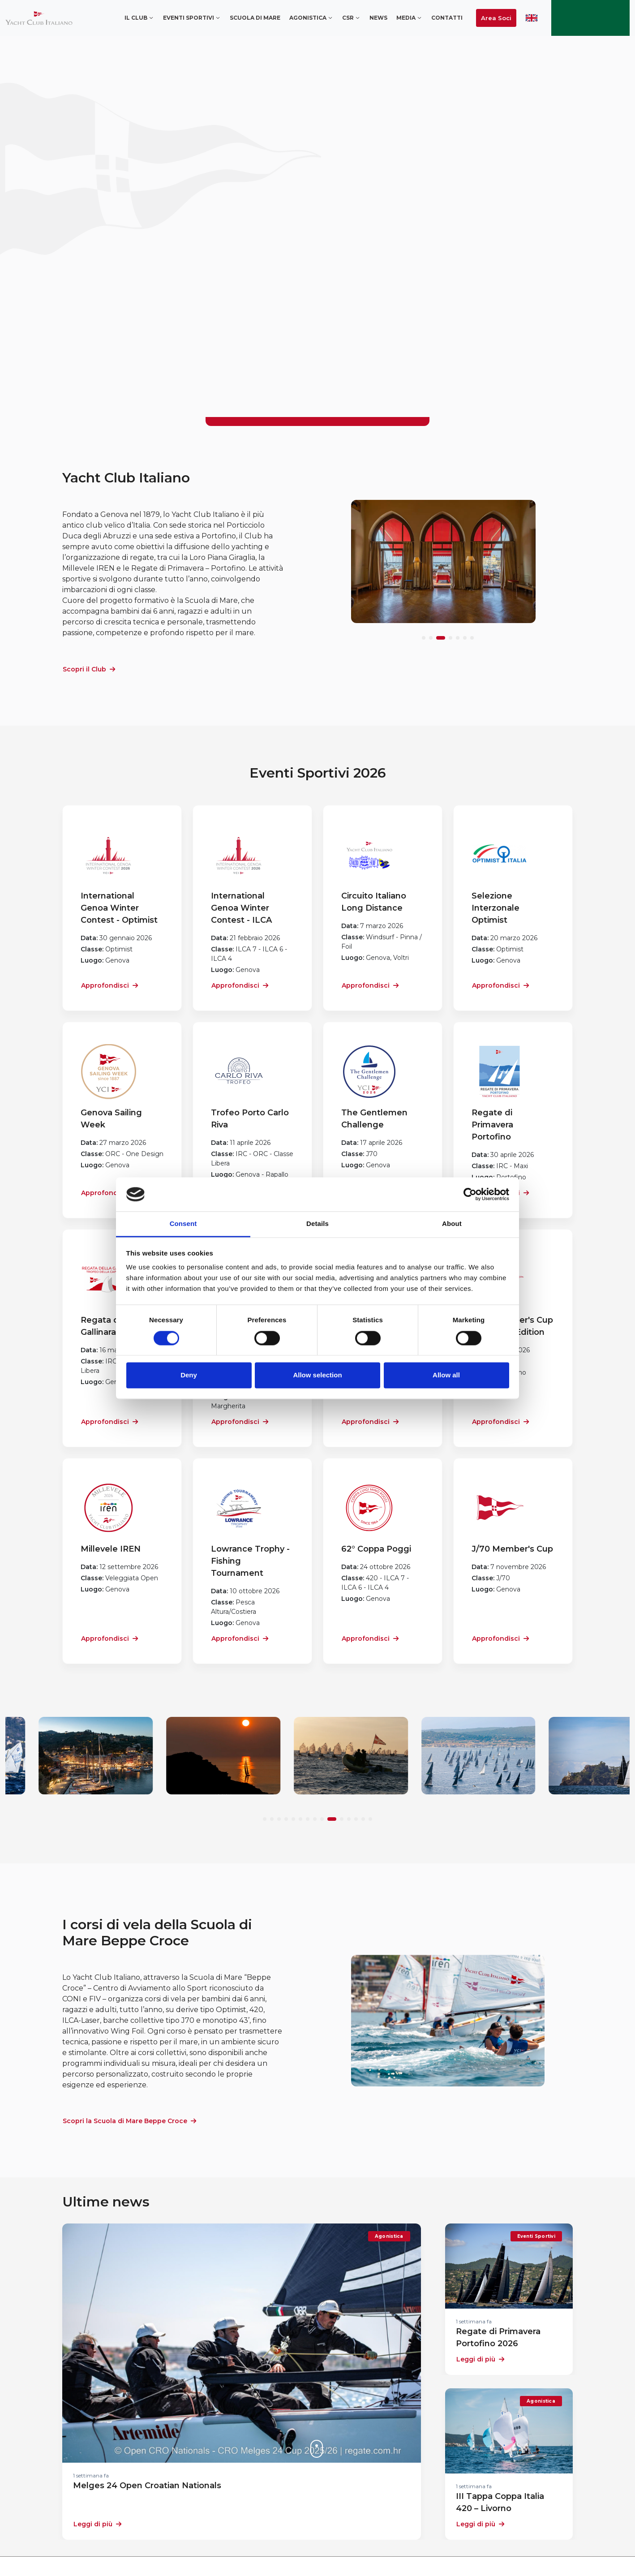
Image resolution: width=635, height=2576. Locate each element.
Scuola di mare (255, 17)
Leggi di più (97, 2524)
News (378, 17)
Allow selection (317, 1375)
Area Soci (496, 18)
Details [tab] (317, 1224)
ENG (531, 18)
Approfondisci (109, 985)
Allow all (446, 1375)
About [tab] (452, 1224)
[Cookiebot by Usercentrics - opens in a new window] (470, 1194)
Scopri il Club (89, 669)
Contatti (447, 17)
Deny (188, 1375)
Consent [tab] (183, 1224)
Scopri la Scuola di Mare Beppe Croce (129, 2120)
